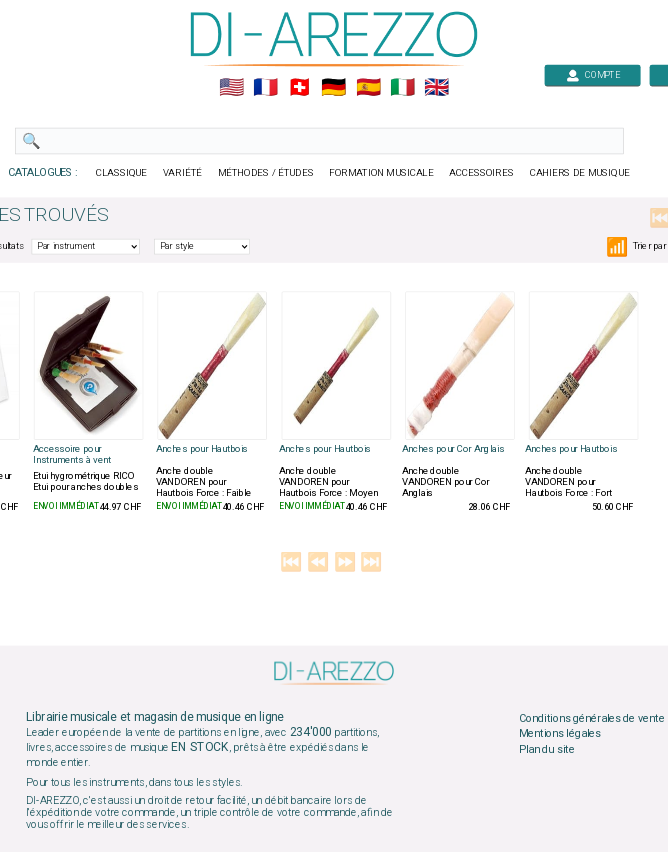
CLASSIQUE (122, 173)
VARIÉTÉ (182, 173)
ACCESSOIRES (481, 173)
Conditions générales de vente (592, 718)
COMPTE (593, 74)
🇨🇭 (299, 88)
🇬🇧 (436, 88)
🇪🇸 (368, 88)
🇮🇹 (402, 88)
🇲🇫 (265, 88)
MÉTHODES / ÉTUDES (266, 173)
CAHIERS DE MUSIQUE (580, 173)
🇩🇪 (333, 88)
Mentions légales (560, 734)
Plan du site (547, 749)
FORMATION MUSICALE (381, 173)
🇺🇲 (231, 88)
